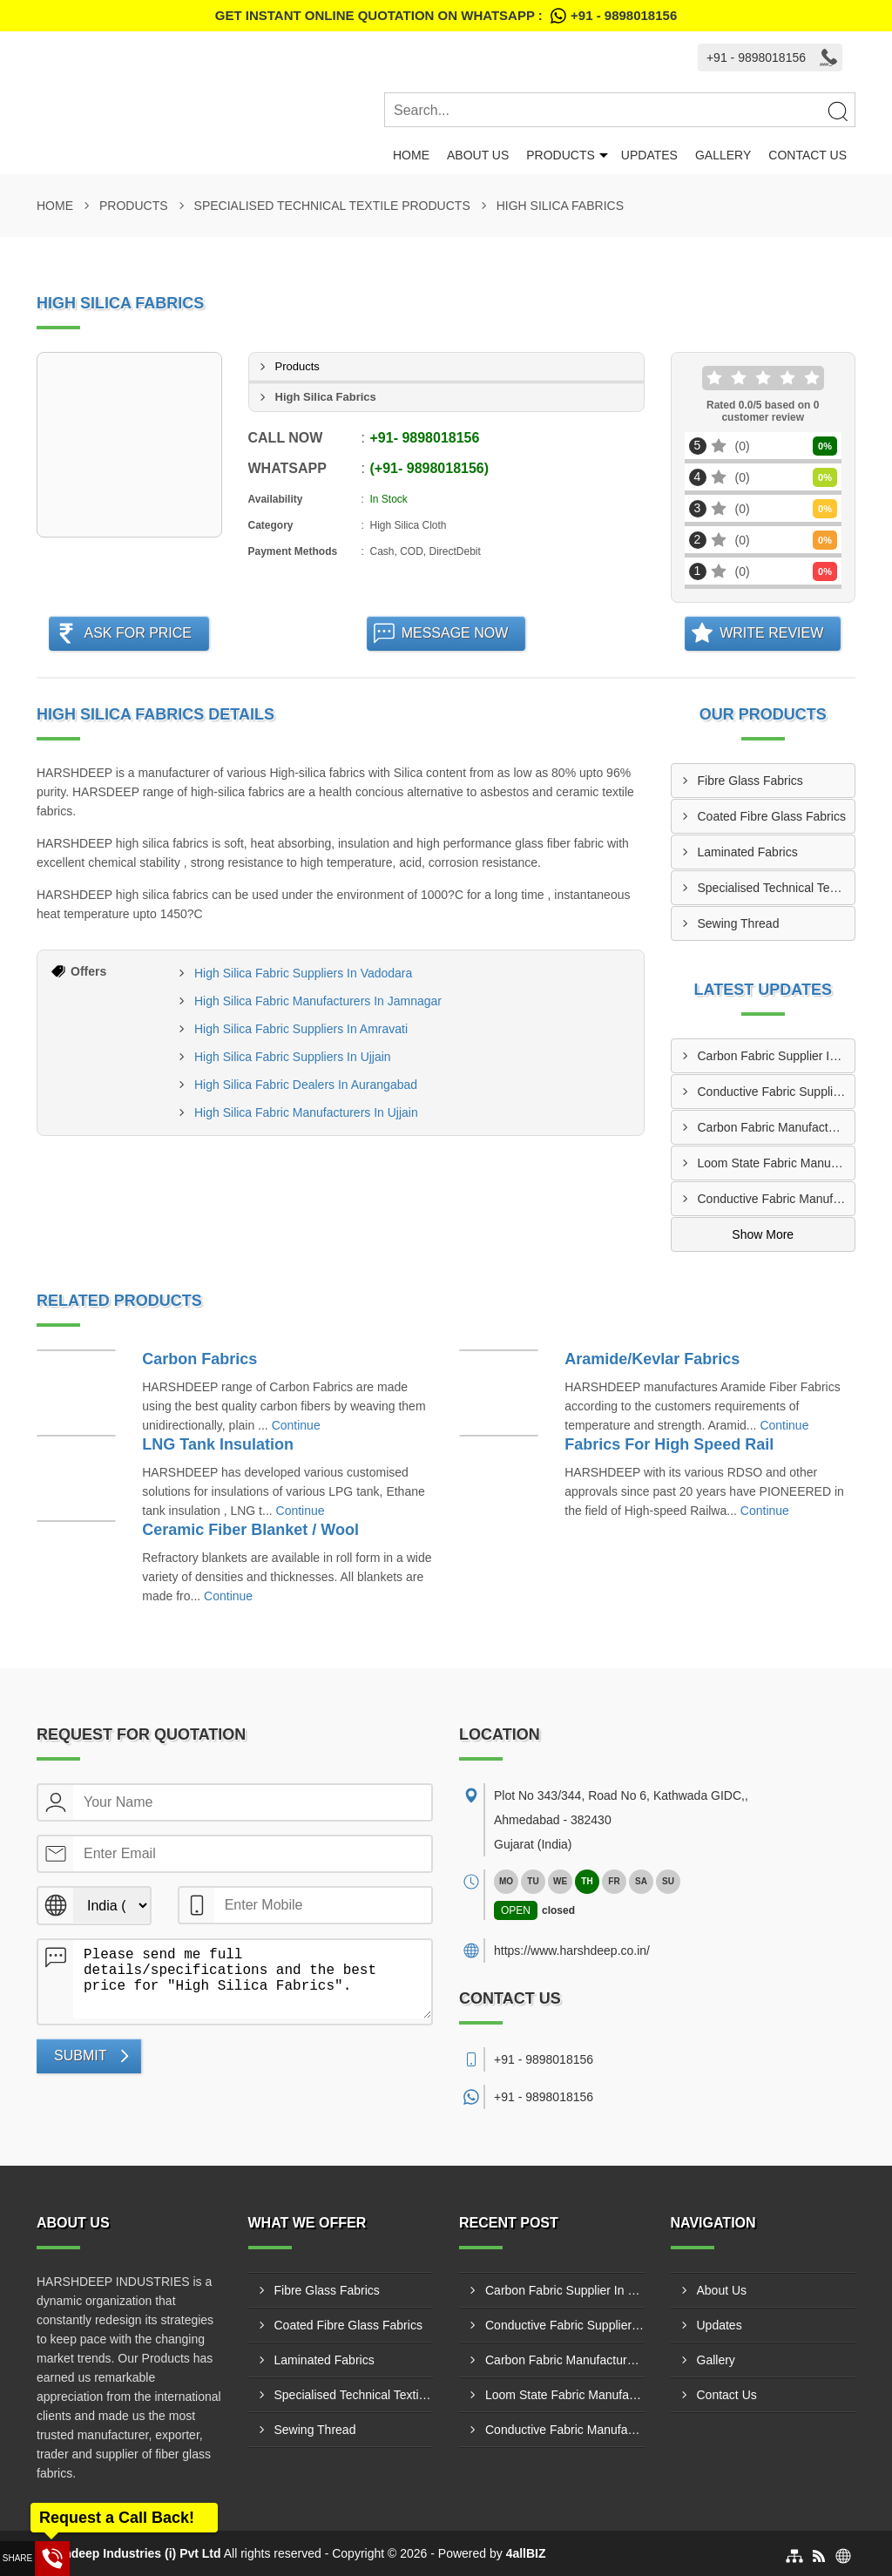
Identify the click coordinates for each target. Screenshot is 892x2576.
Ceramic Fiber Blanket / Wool (250, 1529)
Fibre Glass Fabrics (750, 781)
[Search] (837, 110)
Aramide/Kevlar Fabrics (652, 1359)
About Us (478, 155)
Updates (649, 155)
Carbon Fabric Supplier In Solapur (776, 1056)
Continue (296, 1425)
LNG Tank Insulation (218, 1444)
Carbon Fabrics (199, 1359)
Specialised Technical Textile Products (332, 206)
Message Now (455, 632)
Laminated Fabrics (748, 852)
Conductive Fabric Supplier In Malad (776, 1092)
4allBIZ (526, 2553)
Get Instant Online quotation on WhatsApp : (446, 15)
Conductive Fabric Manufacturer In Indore (776, 1199)
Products (560, 155)
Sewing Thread (739, 923)
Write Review (771, 632)
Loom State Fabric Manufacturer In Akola (776, 1163)
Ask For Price (138, 632)
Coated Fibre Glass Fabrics (772, 816)
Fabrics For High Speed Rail (669, 1444)
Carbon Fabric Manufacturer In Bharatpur (776, 1127)
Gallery (723, 155)
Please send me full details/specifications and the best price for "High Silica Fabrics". (252, 1979)
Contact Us (807, 155)
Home (411, 155)
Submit (80, 2055)
